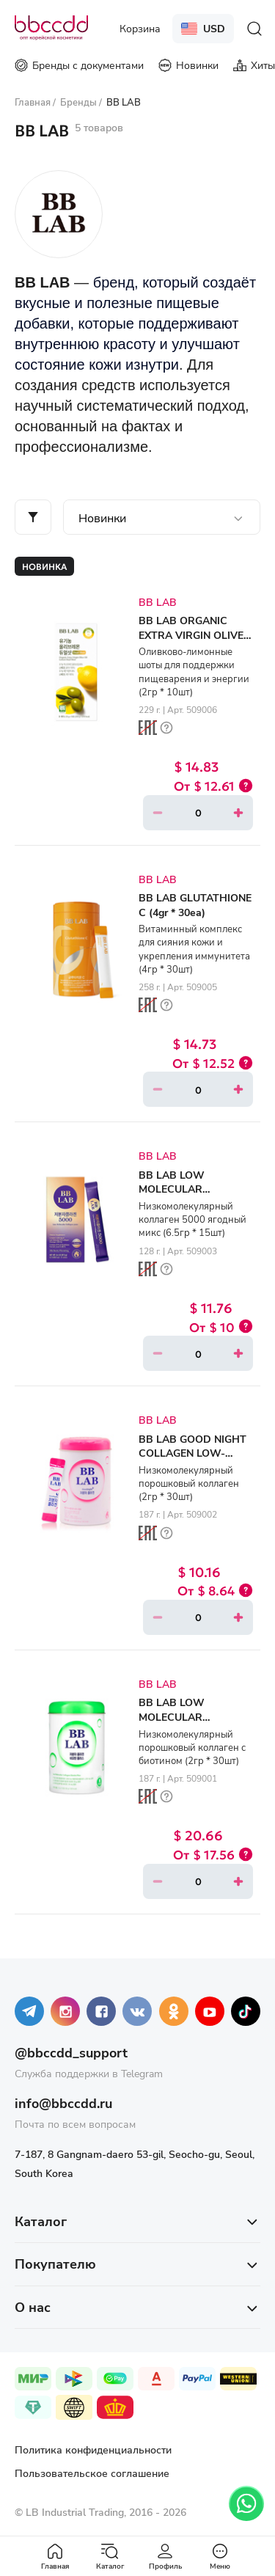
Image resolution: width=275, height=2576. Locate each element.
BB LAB (158, 602)
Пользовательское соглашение (92, 2473)
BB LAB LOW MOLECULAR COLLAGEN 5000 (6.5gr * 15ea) (194, 1196)
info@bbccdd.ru (63, 2103)
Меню (220, 2556)
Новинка (44, 566)
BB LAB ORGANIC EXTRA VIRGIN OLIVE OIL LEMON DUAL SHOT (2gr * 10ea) (191, 641)
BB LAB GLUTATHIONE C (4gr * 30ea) (195, 904)
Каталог (110, 2556)
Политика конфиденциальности (93, 2449)
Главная (55, 2556)
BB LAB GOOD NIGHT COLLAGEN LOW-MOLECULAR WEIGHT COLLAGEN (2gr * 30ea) (196, 1460)
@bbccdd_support (71, 2052)
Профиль (165, 2556)
